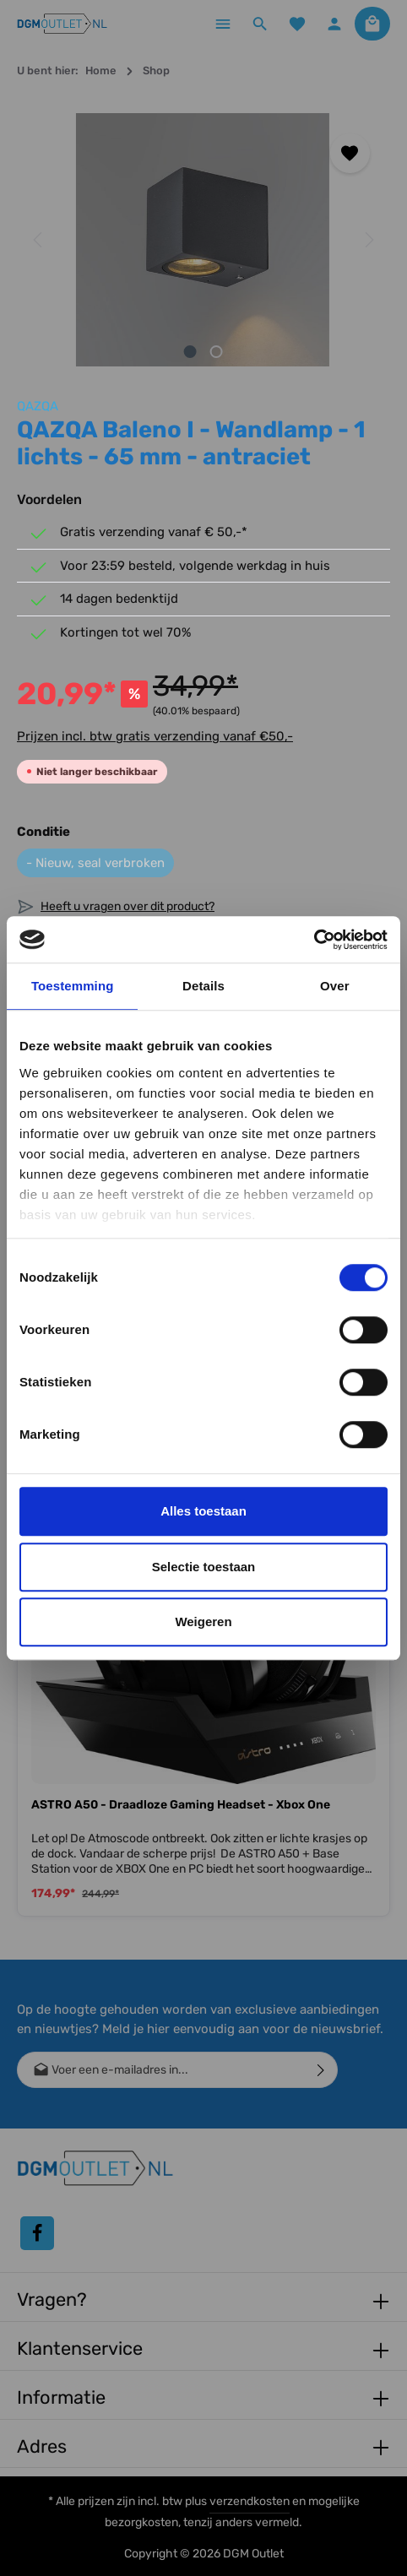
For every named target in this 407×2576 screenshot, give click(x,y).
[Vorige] (39, 240)
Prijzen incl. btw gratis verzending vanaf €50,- (155, 736)
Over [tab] (335, 986)
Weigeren (203, 1621)
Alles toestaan (203, 1511)
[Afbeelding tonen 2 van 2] (216, 351)
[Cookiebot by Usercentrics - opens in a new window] (314, 940)
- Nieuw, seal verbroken (95, 862)
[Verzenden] (321, 2070)
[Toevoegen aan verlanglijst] (350, 153)
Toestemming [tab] (72, 986)
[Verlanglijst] (297, 24)
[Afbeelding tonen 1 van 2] (190, 351)
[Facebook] (37, 2233)
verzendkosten (249, 2501)
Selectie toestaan (204, 1566)
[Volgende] (368, 240)
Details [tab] (203, 986)
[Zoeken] (260, 24)
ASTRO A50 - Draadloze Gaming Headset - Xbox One (180, 1805)
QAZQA (37, 406)
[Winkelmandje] (372, 24)
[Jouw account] (334, 24)
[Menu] (223, 24)
